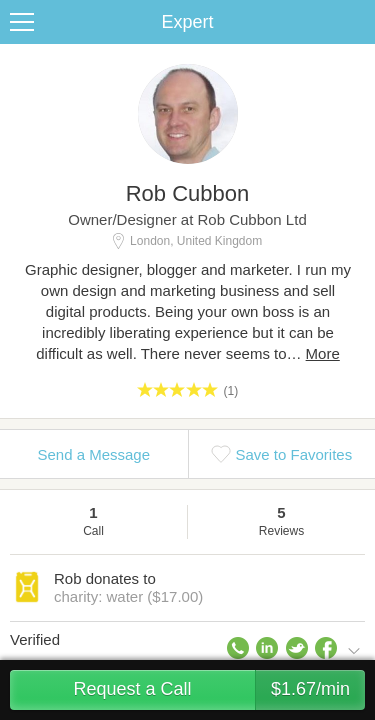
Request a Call (219, 690)
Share (355, 22)
